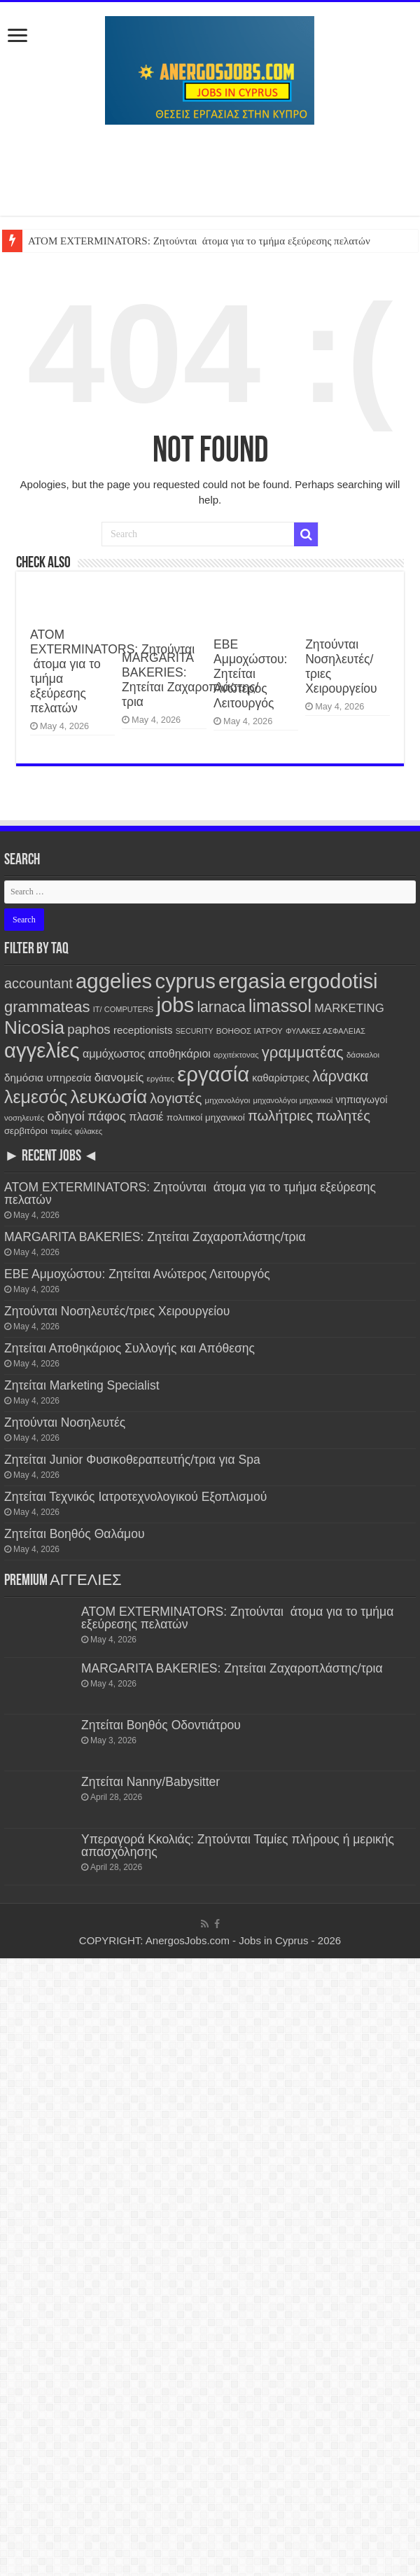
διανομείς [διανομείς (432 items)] (119, 1077)
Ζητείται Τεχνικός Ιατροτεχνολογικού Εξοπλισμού (135, 1497)
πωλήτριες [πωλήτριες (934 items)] (280, 1115)
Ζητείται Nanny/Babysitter (150, 1782)
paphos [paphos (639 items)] (88, 1029)
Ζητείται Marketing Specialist (82, 1385)
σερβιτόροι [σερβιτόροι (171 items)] (26, 1131)
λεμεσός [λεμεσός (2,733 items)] (35, 1097)
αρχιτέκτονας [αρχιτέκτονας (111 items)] (236, 1055)
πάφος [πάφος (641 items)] (107, 1116)
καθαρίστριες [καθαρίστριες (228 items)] (280, 1077)
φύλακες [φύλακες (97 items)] (88, 1131)
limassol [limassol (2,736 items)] (280, 1006)
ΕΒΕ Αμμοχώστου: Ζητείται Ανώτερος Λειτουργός (250, 673)
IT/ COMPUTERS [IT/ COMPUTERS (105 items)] (123, 1009)
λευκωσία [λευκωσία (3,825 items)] (108, 1096)
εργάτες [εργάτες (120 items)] (160, 1078)
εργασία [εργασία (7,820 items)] (213, 1074)
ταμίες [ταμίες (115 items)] (60, 1131)
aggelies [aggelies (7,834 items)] (114, 980)
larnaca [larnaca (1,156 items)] (221, 1007)
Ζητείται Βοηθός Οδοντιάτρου (161, 1725)
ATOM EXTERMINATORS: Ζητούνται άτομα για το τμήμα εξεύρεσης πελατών (199, 241)
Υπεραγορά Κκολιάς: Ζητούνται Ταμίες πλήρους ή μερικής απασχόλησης (237, 1845)
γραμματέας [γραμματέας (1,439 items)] (303, 1052)
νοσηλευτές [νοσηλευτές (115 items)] (24, 1118)
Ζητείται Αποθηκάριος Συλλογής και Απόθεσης (129, 1348)
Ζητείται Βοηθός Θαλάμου (74, 1534)
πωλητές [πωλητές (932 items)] (343, 1115)
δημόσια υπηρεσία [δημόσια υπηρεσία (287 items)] (48, 1077)
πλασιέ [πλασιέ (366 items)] (146, 1116)
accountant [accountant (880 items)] (38, 983)
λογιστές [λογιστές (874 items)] (176, 1098)
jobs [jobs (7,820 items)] (175, 1004)
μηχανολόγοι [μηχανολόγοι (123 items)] (228, 1100)
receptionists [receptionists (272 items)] (143, 1030)
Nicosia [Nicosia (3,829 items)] (34, 1027)
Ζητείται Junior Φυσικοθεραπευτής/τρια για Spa (132, 1460)
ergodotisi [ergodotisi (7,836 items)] (332, 980)
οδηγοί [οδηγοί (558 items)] (65, 1116)
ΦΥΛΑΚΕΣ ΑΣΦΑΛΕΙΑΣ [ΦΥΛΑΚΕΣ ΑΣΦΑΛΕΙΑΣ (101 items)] (325, 1031)
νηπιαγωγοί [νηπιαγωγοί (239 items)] (362, 1099)
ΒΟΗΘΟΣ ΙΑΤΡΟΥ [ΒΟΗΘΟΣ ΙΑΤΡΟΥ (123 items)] (249, 1030)
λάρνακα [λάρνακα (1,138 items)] (340, 1076)
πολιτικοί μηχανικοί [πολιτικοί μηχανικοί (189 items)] (206, 1117)
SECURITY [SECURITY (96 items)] (195, 1031)
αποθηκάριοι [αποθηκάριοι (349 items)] (179, 1053)
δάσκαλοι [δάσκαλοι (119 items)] (362, 1055)
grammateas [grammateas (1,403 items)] (47, 1007)
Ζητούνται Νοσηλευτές (64, 1422)
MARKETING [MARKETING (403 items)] (349, 1008)
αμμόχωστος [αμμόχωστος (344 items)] (114, 1053)
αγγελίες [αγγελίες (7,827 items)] (42, 1050)
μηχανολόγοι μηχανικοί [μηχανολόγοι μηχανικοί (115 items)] (292, 1100)
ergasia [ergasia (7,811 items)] (252, 980)
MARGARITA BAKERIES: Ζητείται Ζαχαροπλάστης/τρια (190, 680)
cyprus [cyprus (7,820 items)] (185, 980)
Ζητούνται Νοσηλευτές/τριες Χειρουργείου (117, 1311)
